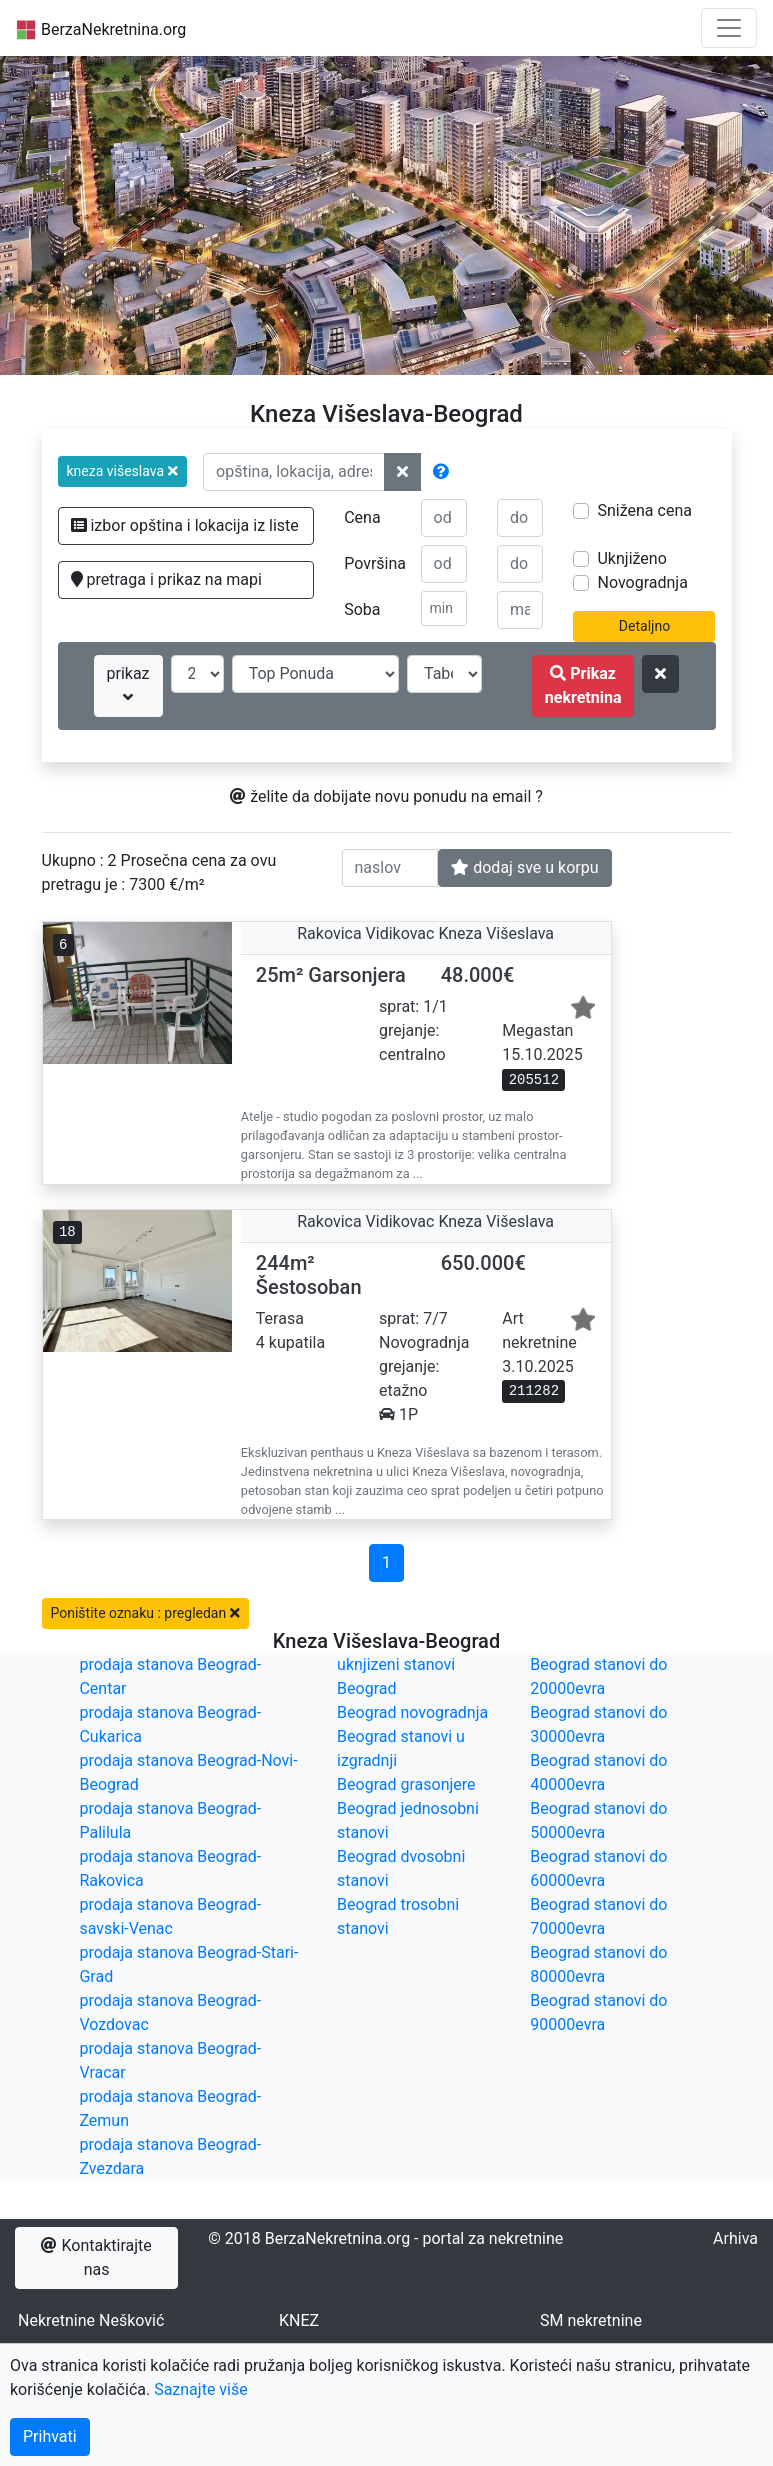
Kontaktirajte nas (96, 2257)
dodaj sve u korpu (524, 867)
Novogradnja (642, 582)
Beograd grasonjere (406, 1784)
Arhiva (735, 2238)
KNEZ (299, 2320)
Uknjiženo (631, 558)
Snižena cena (644, 510)
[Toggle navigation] (729, 28)
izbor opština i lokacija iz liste (185, 525)
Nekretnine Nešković (91, 2320)
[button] (123, 471)
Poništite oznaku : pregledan (145, 1613)
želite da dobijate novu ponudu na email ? (386, 796)
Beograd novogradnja (412, 1712)
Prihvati (50, 2436)
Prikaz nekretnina (583, 685)
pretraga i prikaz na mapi (166, 579)
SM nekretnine (591, 2320)
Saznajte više (201, 2389)
